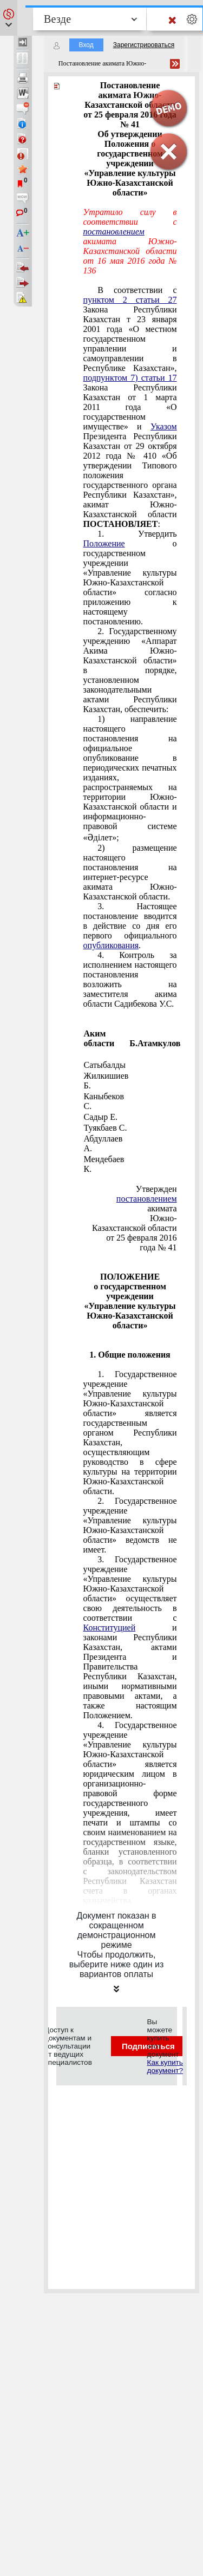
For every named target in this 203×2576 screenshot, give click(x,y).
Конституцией (109, 1627)
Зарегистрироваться (143, 45)
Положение (104, 543)
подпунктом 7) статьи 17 (130, 377)
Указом (163, 426)
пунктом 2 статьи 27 (130, 299)
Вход (86, 45)
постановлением (114, 231)
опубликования (111, 945)
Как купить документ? (165, 2066)
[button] (8, 18)
